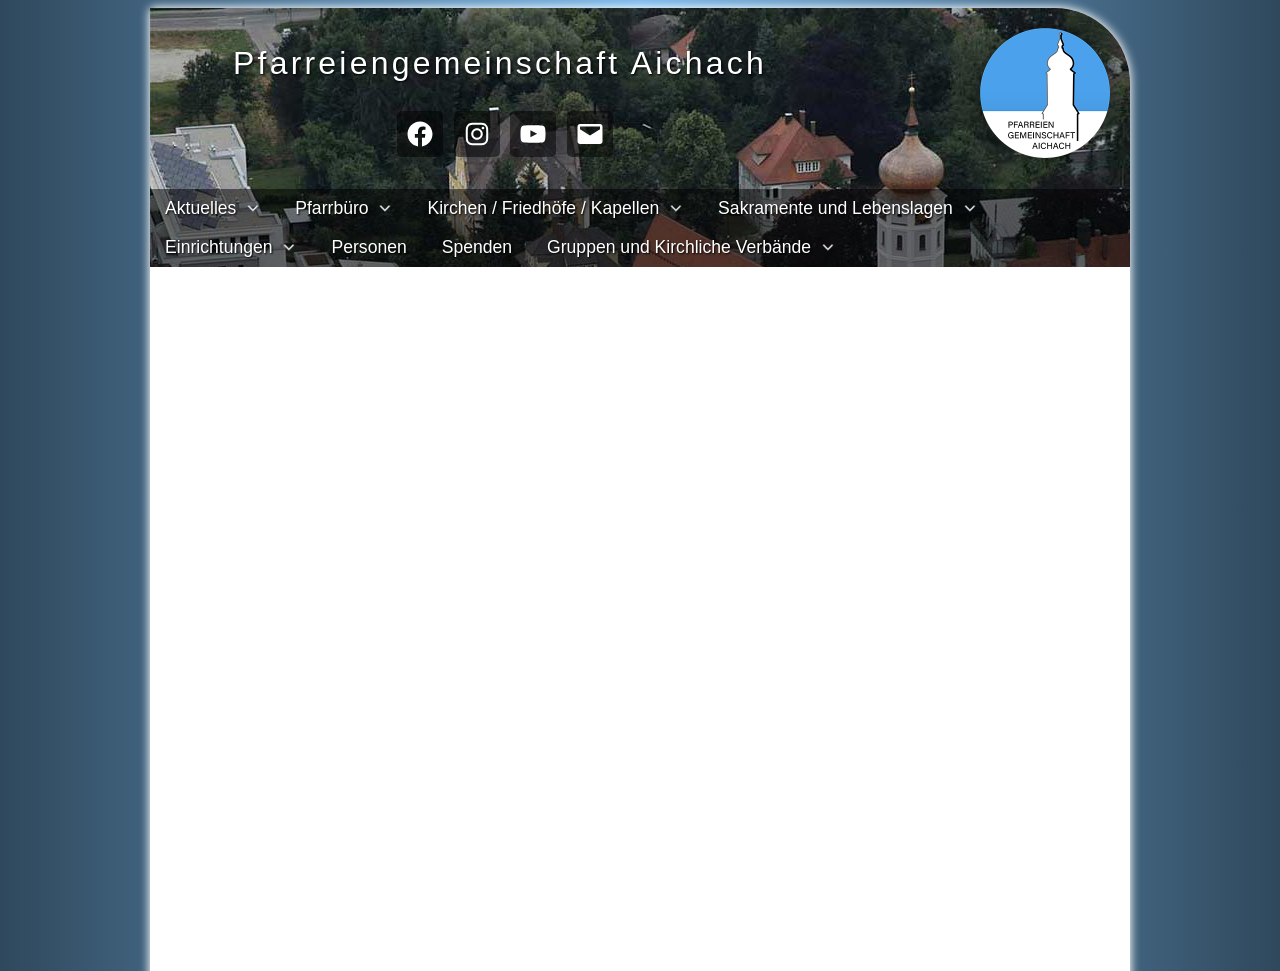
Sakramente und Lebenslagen (835, 208)
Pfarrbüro (331, 208)
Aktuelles (200, 208)
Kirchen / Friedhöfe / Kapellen (543, 208)
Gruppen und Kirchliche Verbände (679, 247)
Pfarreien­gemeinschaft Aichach (536, 60)
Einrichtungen (219, 247)
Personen (368, 247)
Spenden (477, 247)
